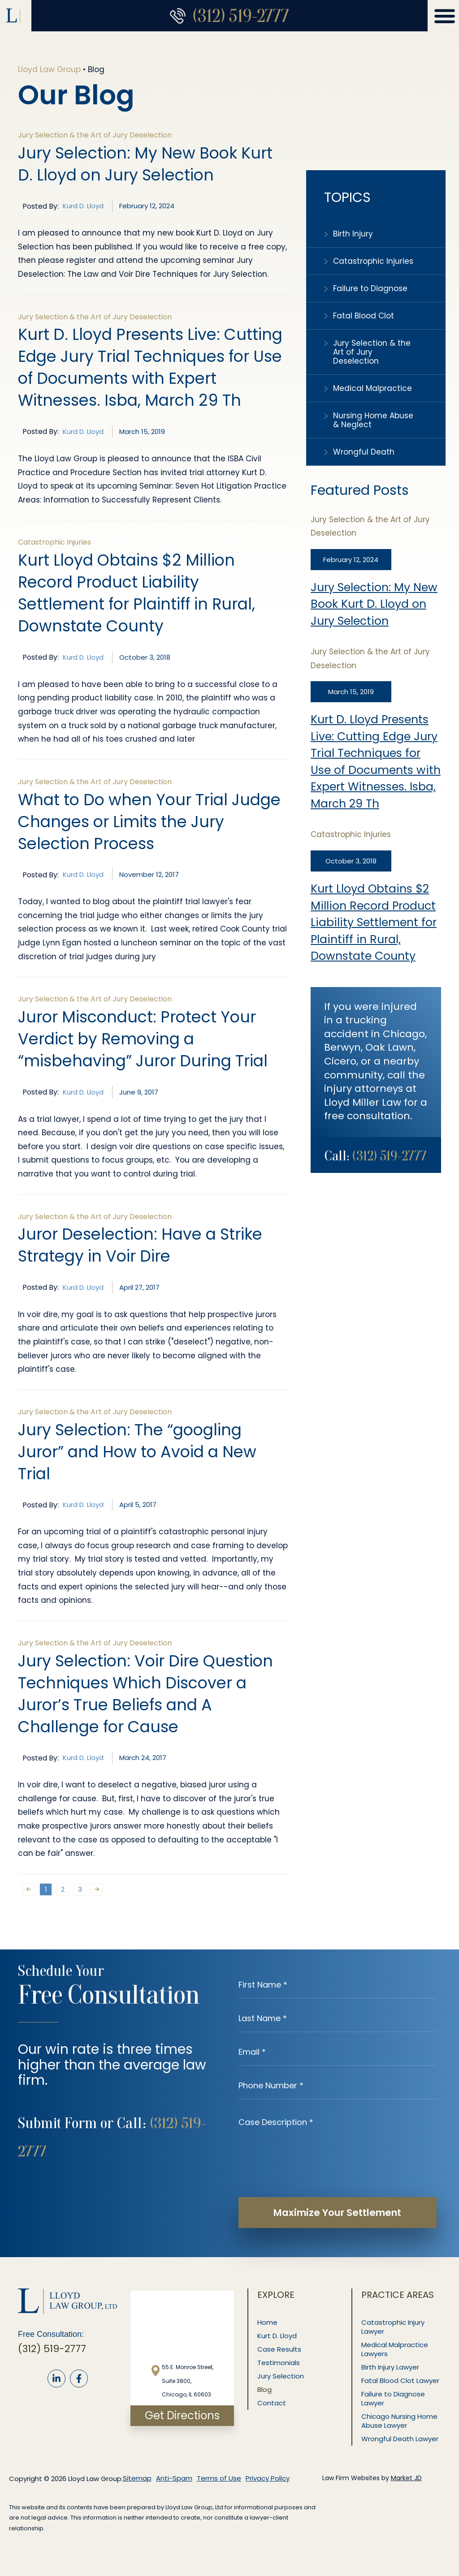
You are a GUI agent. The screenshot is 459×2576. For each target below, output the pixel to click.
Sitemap (137, 2478)
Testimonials (279, 2362)
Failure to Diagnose (370, 288)
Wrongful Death (363, 452)
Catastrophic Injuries (373, 261)
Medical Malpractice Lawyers (395, 2349)
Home (268, 2322)
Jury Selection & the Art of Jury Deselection (372, 352)
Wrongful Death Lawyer (400, 2438)
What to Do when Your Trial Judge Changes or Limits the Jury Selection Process (149, 821)
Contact (272, 2403)
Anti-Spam (174, 2478)
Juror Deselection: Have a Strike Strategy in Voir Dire (140, 1245)
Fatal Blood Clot (363, 315)
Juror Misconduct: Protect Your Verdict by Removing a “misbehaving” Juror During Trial (143, 1039)
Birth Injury (353, 233)
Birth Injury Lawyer (391, 2367)
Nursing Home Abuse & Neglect (373, 420)
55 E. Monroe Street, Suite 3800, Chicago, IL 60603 (187, 2380)
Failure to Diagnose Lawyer (393, 2398)
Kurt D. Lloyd (277, 2335)
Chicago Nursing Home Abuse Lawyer (400, 2421)
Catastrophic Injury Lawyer (393, 2327)
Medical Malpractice (372, 388)
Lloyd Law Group (49, 69)
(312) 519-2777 (240, 16)
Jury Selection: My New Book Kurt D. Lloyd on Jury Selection (374, 604)
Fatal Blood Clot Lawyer (401, 2380)
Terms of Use (219, 2478)
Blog (265, 2389)
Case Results (280, 2349)
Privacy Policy (268, 2478)
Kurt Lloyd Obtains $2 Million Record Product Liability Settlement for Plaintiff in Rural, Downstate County (374, 922)
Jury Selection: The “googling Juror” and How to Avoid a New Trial (137, 1452)
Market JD (406, 2477)
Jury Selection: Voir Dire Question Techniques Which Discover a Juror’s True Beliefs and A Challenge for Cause (145, 1694)
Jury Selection (281, 2376)
